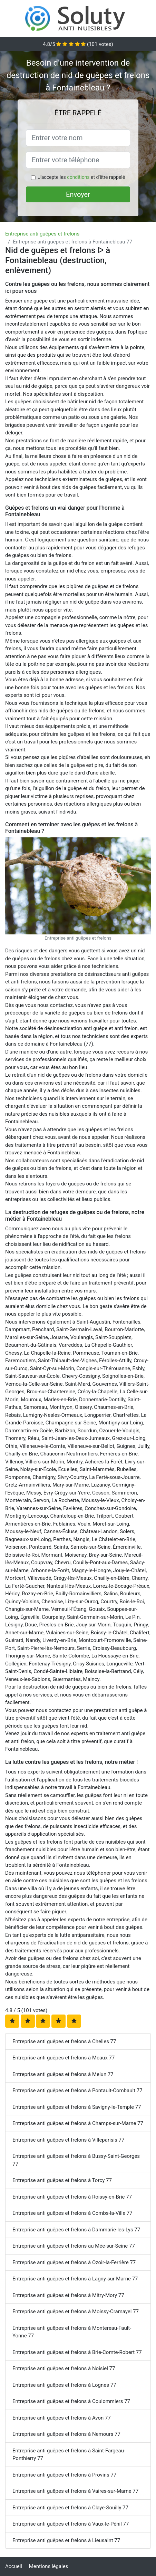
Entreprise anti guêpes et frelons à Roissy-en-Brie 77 (72, 2197)
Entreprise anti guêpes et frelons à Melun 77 (63, 2074)
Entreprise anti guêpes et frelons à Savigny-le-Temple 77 (76, 2107)
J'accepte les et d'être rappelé (81, 177)
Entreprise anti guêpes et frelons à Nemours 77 (66, 2434)
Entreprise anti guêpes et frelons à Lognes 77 (64, 2385)
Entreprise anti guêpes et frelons (42, 234)
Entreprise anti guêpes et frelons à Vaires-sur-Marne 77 (75, 2491)
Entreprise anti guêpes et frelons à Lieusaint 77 (66, 2540)
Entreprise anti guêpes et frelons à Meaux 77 (63, 2058)
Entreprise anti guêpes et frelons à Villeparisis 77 (68, 2140)
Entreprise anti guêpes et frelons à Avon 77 (61, 2418)
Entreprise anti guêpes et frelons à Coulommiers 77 (71, 2401)
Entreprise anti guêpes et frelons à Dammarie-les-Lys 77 (76, 2230)
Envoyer (78, 194)
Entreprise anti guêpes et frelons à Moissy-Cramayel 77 (75, 2311)
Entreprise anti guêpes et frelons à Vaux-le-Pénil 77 (70, 2524)
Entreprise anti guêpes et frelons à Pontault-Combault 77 (77, 2090)
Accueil (13, 2566)
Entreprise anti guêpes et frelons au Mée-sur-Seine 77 (73, 2246)
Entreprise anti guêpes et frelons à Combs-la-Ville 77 (72, 2213)
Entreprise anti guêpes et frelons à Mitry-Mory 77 (68, 2295)
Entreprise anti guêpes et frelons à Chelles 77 (64, 2041)
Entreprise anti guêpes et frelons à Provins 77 (64, 2475)
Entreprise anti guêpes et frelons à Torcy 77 (62, 2180)
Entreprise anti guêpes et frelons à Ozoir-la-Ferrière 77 (74, 2262)
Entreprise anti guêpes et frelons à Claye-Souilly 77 (70, 2508)
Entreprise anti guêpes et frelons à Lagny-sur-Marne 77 (75, 2279)
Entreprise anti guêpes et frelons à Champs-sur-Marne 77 (77, 2123)
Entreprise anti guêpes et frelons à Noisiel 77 (63, 2368)
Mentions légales (48, 2566)
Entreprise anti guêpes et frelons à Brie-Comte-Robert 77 (77, 2352)
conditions (78, 177)
